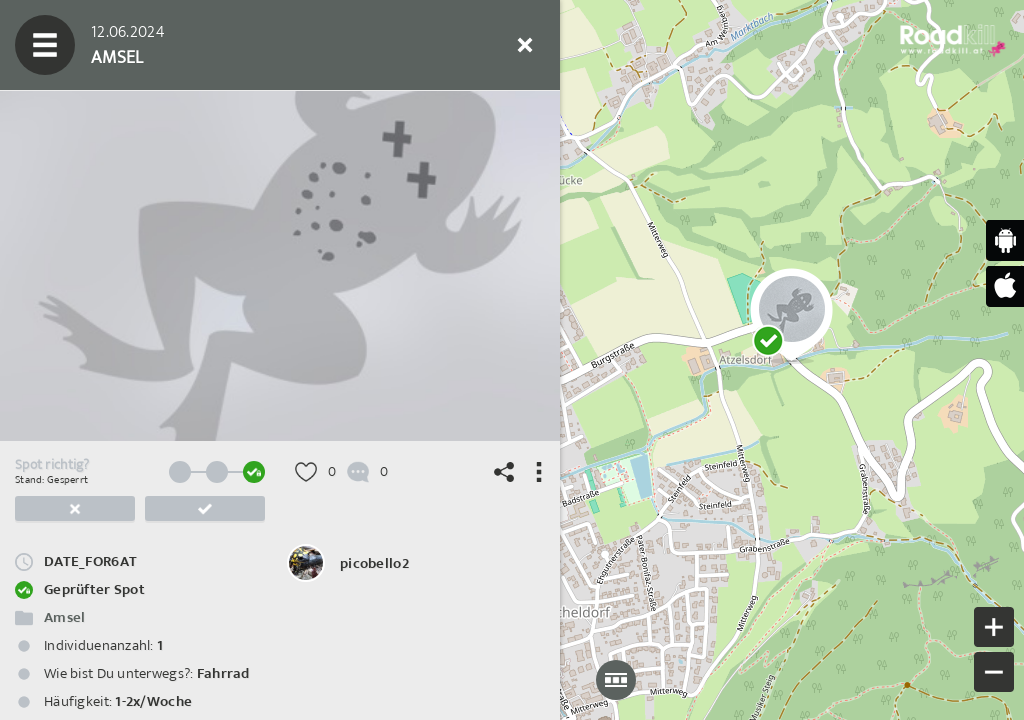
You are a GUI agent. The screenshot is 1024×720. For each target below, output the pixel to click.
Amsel (64, 617)
